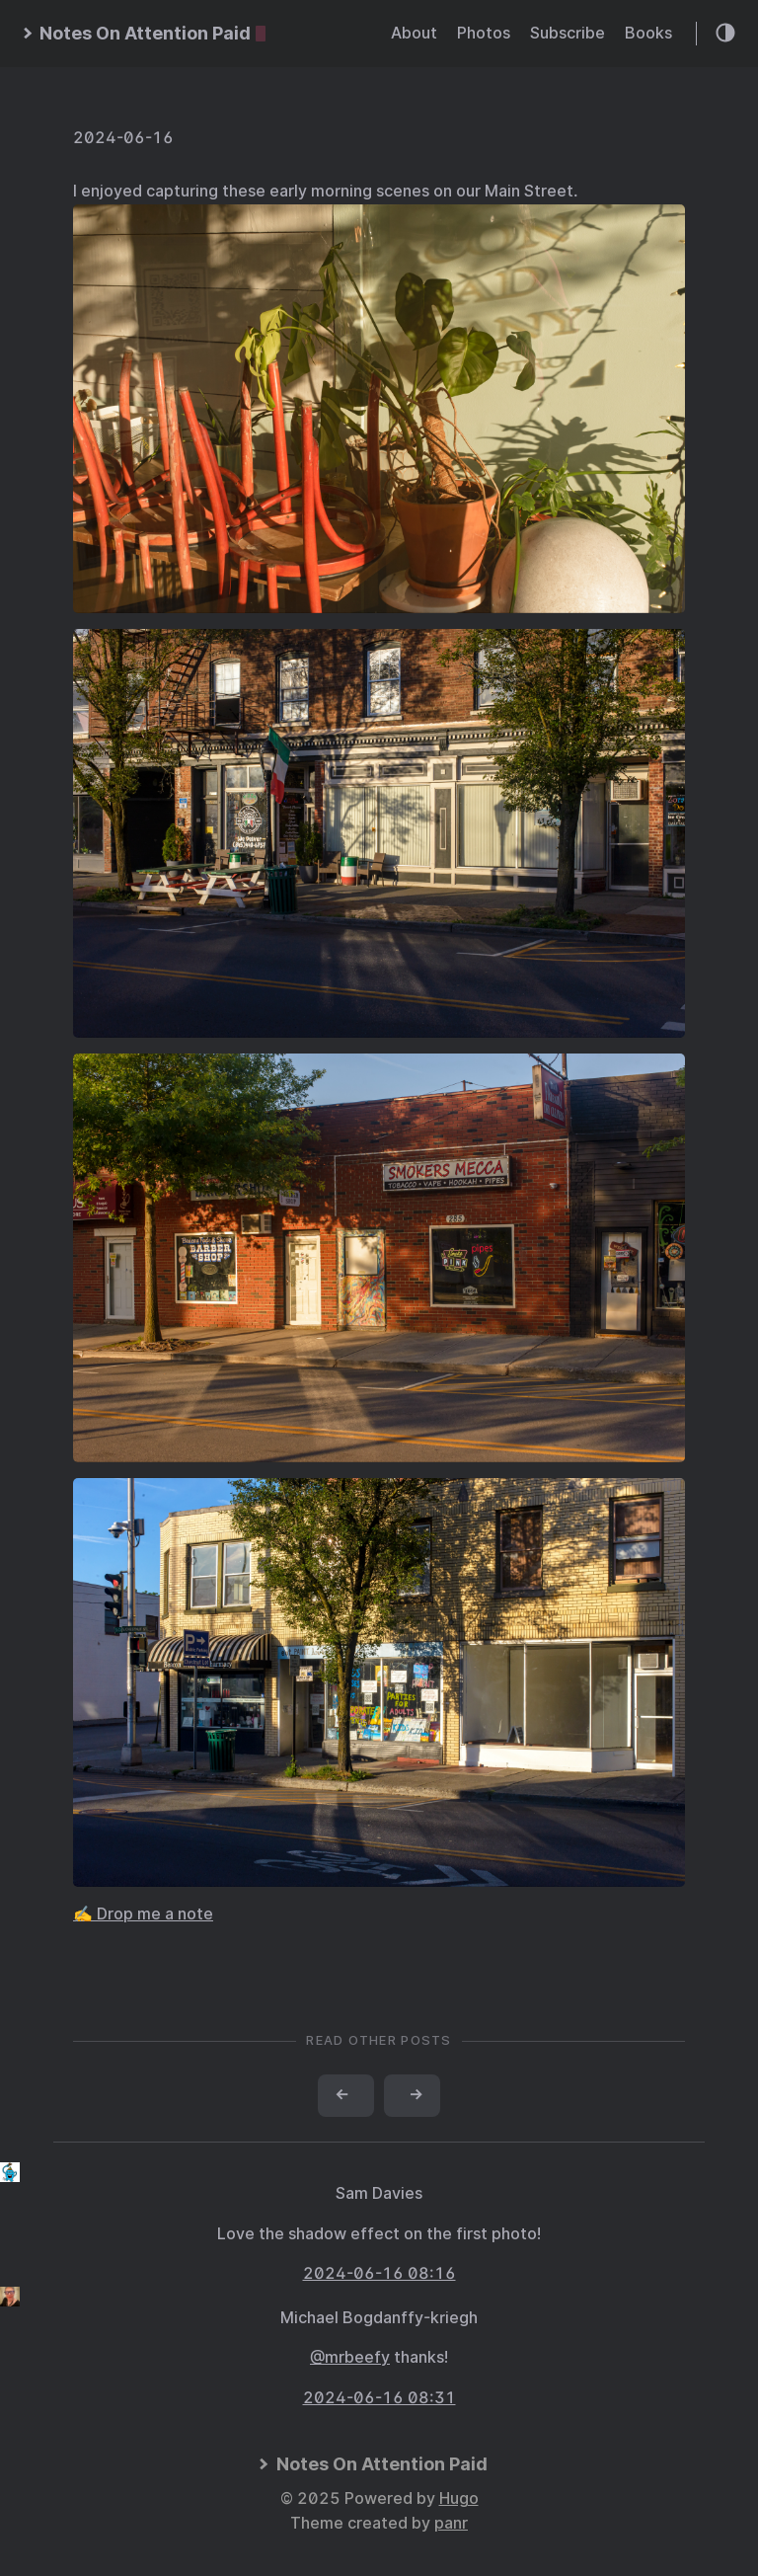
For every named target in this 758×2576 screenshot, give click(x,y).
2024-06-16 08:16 (379, 2273)
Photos (483, 33)
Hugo (459, 2498)
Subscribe (567, 33)
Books (648, 33)
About (414, 33)
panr (451, 2523)
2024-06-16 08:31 (379, 2397)
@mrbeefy (350, 2357)
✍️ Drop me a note (143, 1914)
